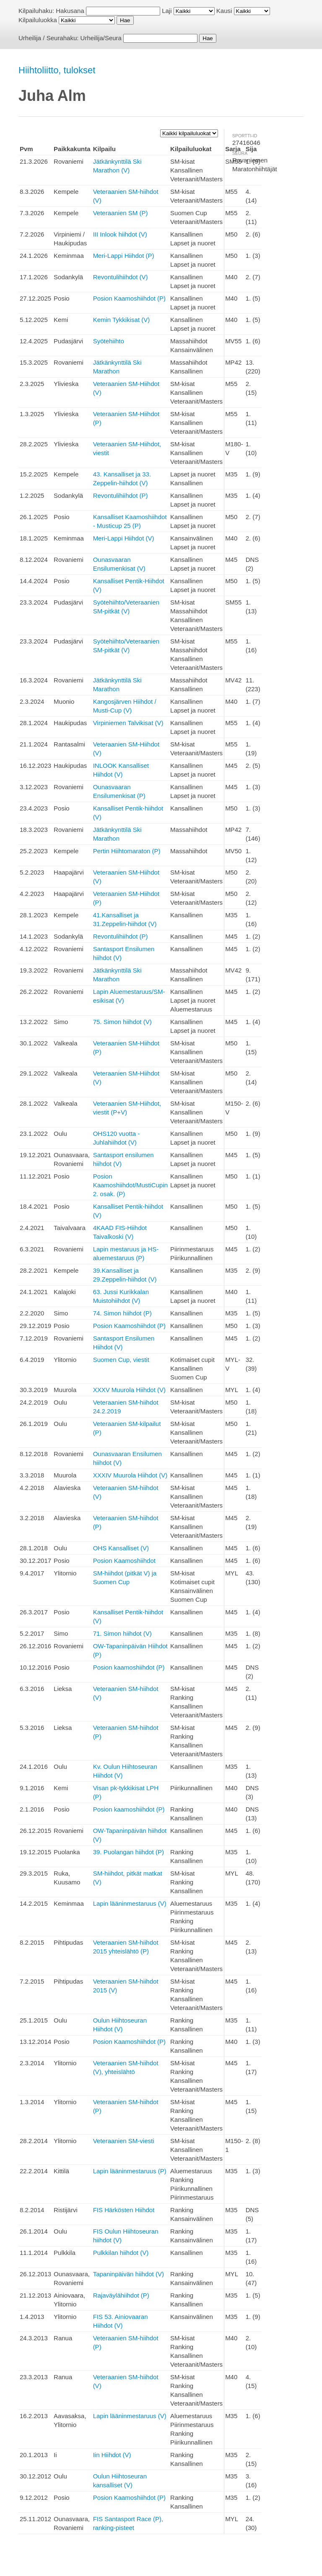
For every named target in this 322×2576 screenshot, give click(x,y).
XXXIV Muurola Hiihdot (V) (130, 1475)
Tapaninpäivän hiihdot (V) (128, 2273)
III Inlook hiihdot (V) (120, 234)
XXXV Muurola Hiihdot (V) (129, 1389)
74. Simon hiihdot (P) (122, 1313)
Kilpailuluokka (37, 19)
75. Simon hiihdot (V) (122, 1021)
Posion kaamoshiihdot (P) (129, 1667)
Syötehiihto (108, 341)
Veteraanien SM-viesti (123, 2140)
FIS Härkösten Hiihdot (124, 2209)
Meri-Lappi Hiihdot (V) (123, 538)
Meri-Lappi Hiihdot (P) (123, 255)
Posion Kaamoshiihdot (124, 1560)
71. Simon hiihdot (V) (122, 1633)
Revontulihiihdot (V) (120, 277)
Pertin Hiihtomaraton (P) (127, 850)
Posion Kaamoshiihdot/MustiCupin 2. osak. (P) (130, 1185)
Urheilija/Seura (101, 37)
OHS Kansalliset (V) (121, 1548)
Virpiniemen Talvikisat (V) (128, 722)
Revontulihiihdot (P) (120, 495)
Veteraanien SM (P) (120, 212)
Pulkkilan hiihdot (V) (121, 2252)
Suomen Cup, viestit (121, 1359)
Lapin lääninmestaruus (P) (129, 2171)
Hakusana (70, 10)
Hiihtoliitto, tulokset (56, 70)
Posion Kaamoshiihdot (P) (129, 298)
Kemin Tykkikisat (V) (121, 319)
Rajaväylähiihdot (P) (121, 2295)
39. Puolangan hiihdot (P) (128, 1851)
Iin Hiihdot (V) (112, 2454)
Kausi (224, 10)
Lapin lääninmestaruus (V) (129, 1903)
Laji (166, 10)
